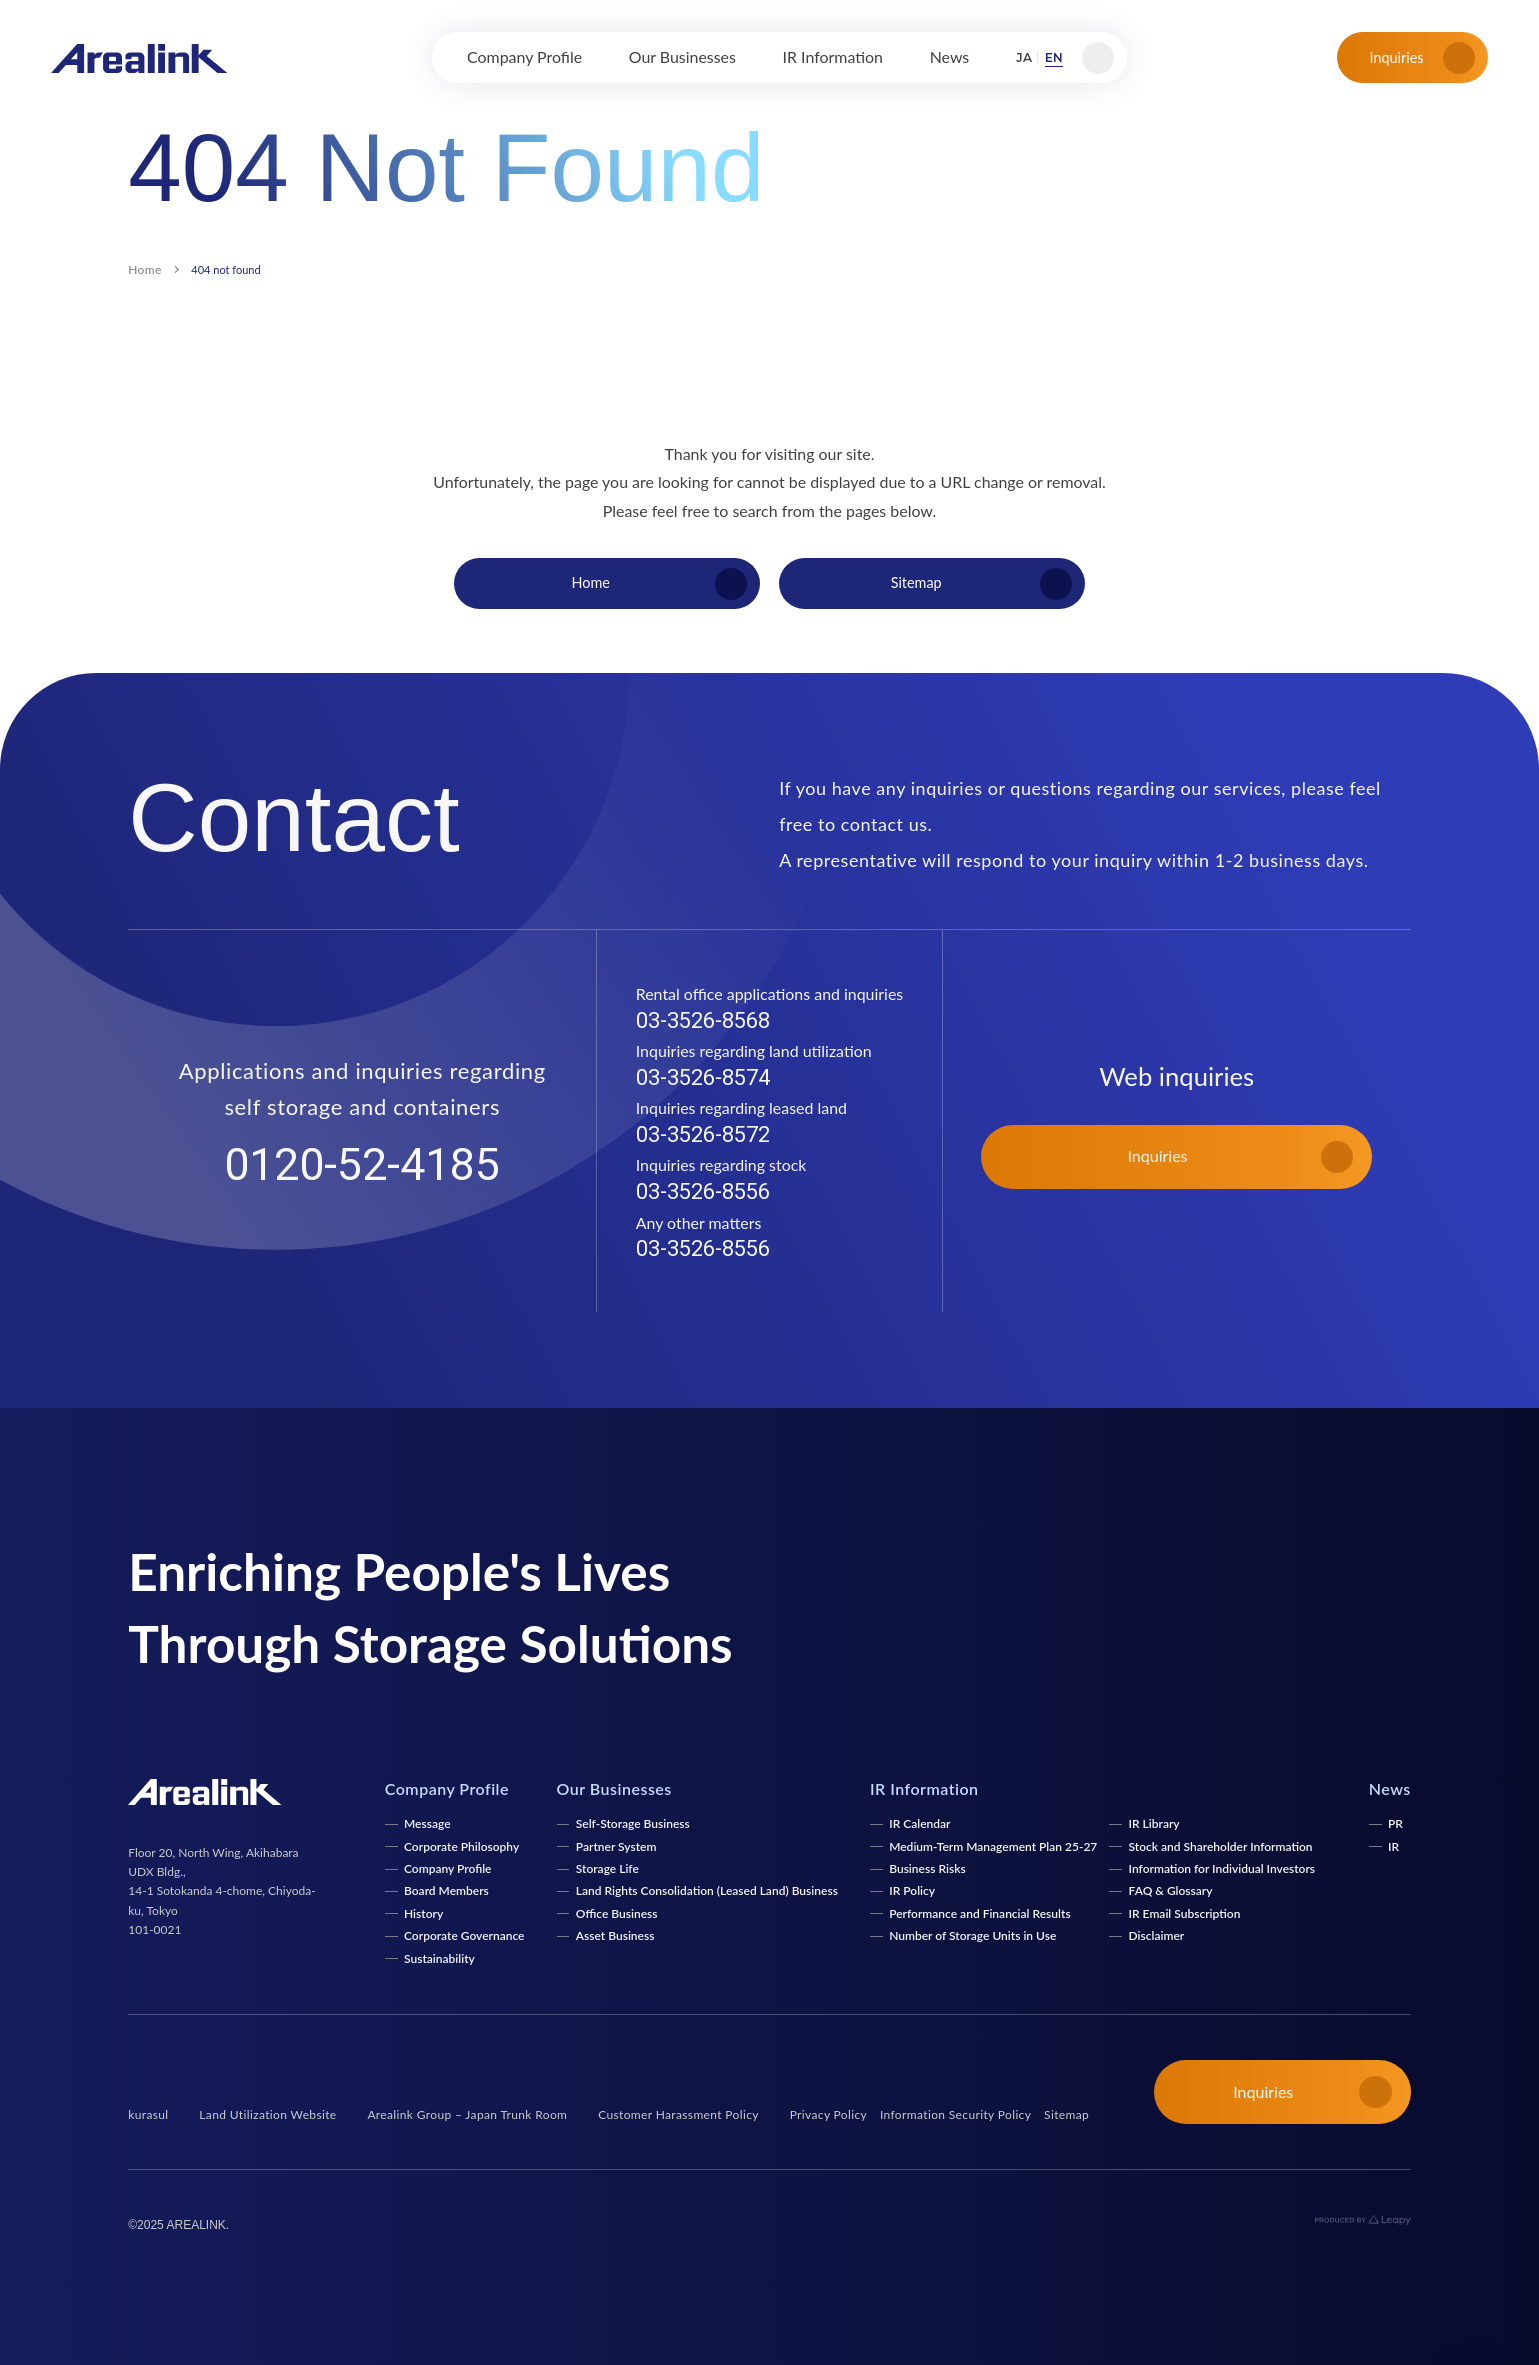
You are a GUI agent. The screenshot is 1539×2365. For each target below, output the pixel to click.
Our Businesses (614, 1788)
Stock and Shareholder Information (1221, 1846)
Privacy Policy (828, 2114)
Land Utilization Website (267, 2114)
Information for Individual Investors (1222, 1868)
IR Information (924, 1788)
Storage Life (607, 1868)
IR (1393, 1846)
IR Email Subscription (1185, 1913)
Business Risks (927, 1868)
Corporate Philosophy (461, 1846)
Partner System (616, 1846)
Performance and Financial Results (979, 1913)
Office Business (617, 1913)
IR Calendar (919, 1823)
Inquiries (1422, 58)
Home (144, 269)
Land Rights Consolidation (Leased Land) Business (707, 1890)
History (423, 1913)
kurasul (148, 2114)
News (1390, 1788)
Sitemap (1066, 2114)
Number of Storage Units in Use (972, 1935)
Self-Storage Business (633, 1823)
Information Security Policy (955, 2114)
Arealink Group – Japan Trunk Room (467, 2114)
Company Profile (448, 1868)
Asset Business (615, 1935)
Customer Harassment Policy (678, 2114)
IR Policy (912, 1890)
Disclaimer (1157, 1935)
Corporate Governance (464, 1935)
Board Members (446, 1890)
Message (427, 1823)
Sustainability (439, 1958)
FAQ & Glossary (1171, 1890)
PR (1395, 1823)
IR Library (1154, 1823)
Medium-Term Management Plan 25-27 (993, 1846)
